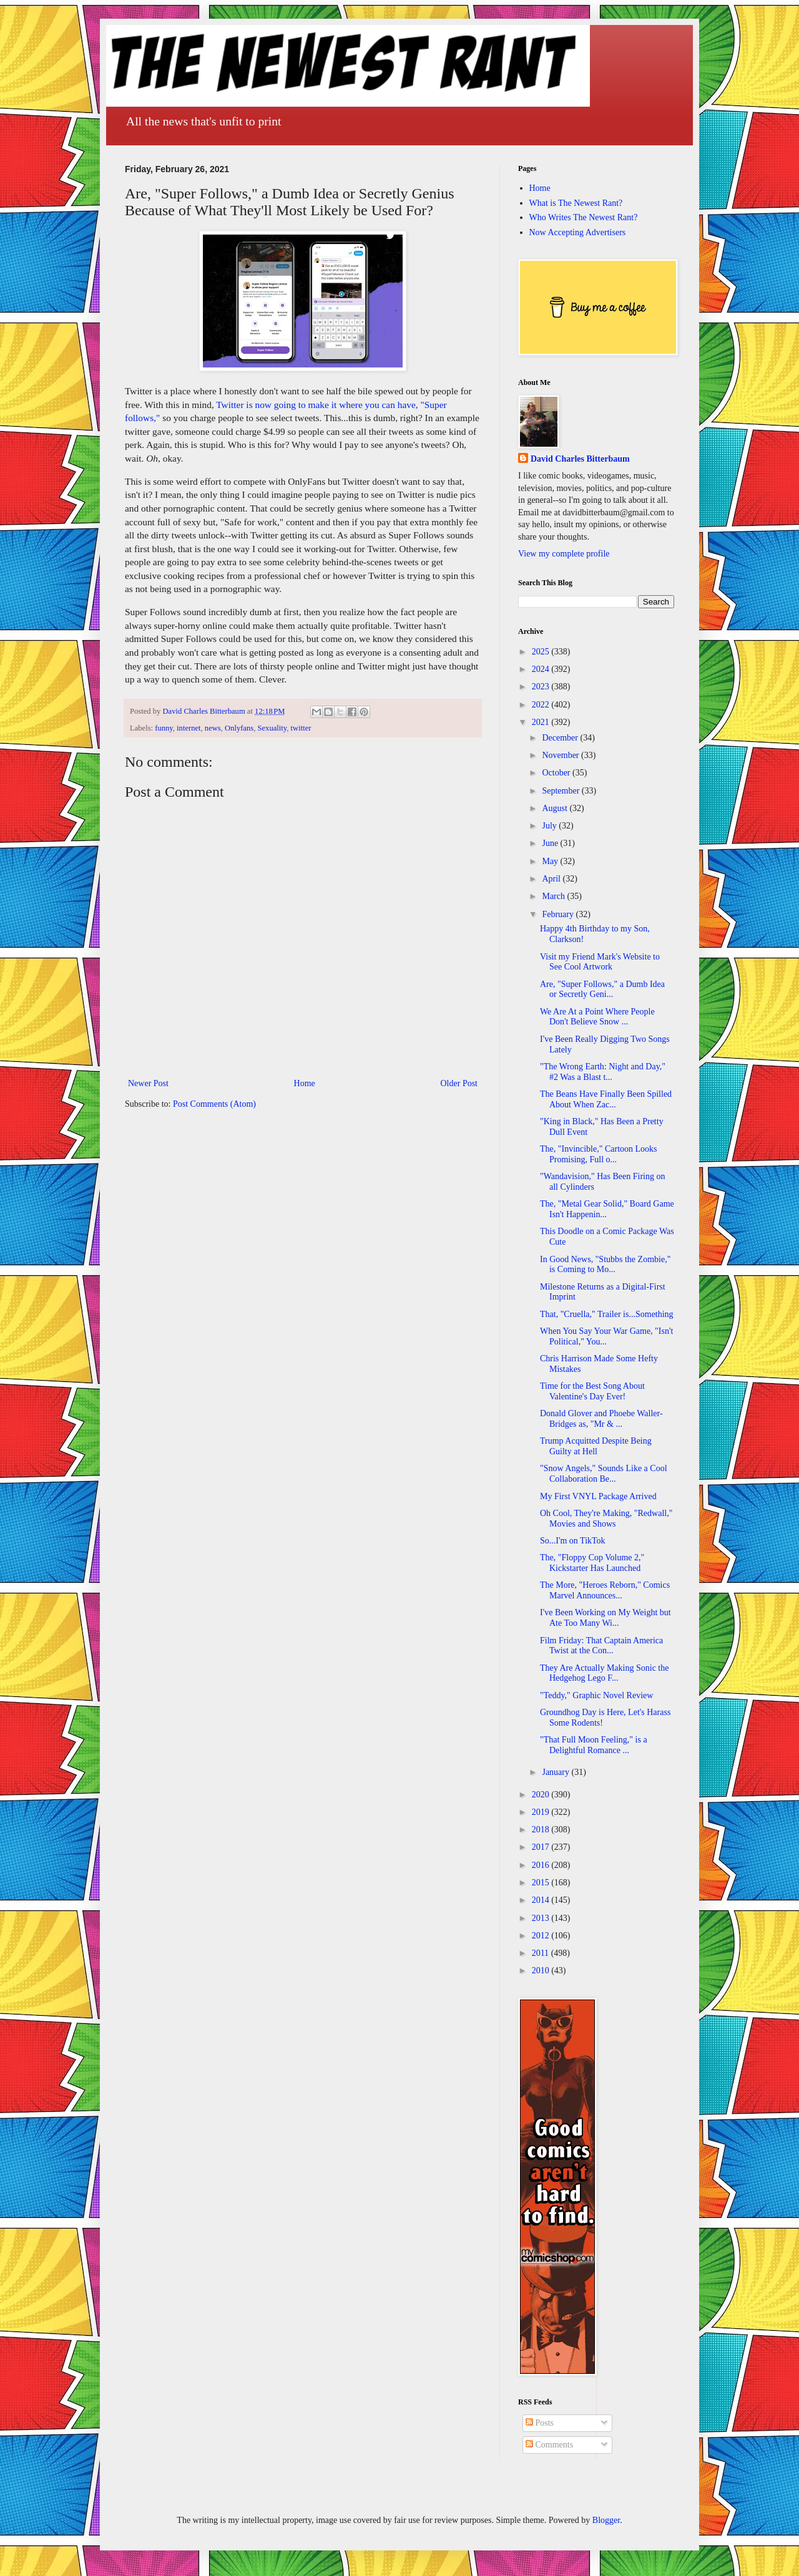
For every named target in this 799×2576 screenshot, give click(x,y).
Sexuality (272, 728)
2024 (542, 669)
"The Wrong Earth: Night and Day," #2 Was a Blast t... (602, 1072)
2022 (542, 704)
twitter (301, 728)
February (559, 914)
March (554, 896)
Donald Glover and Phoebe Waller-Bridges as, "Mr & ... (601, 1419)
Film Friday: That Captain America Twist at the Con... (601, 1646)
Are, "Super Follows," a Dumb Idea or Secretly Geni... (602, 989)
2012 (542, 1935)
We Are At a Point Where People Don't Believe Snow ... (597, 1017)
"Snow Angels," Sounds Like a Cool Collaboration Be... (603, 1474)
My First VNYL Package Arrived (598, 1496)
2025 (542, 651)
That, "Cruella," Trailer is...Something (607, 1314)
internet (188, 728)
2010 (542, 1970)
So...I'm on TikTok (572, 1540)
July (550, 825)
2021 (542, 722)
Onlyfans (239, 728)
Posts (540, 2423)
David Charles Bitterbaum (580, 459)
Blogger (606, 2520)
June (551, 843)
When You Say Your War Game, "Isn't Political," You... (606, 1336)
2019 (542, 1812)
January (556, 1772)
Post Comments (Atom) (214, 1104)
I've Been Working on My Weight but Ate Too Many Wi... (605, 1618)
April (552, 878)
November (561, 755)
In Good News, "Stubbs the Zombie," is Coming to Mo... (605, 1265)
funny (164, 728)
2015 (542, 1882)
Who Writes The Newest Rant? (583, 217)
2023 (542, 686)
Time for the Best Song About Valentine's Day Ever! (592, 1391)
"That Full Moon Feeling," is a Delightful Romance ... (593, 1745)
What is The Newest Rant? (576, 203)
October (557, 772)
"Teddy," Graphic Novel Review (596, 1695)
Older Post (459, 1083)
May (551, 861)
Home (304, 1083)
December (561, 737)
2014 (542, 1900)
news (213, 728)
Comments (549, 2444)
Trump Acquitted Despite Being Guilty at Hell (596, 1446)
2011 (541, 1953)
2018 (542, 1829)
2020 (542, 1794)
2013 (542, 1918)
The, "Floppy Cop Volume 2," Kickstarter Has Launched (592, 1563)
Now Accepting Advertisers (577, 232)
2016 (542, 1865)
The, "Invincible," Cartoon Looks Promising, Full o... (598, 1154)
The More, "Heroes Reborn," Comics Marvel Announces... (605, 1590)
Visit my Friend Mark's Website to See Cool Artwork (600, 962)
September (561, 790)
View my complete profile (564, 553)
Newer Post (148, 1083)
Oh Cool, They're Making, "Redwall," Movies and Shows (606, 1519)
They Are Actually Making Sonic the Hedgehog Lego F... (604, 1673)
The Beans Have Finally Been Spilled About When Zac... (606, 1099)
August (555, 808)
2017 (542, 1847)
